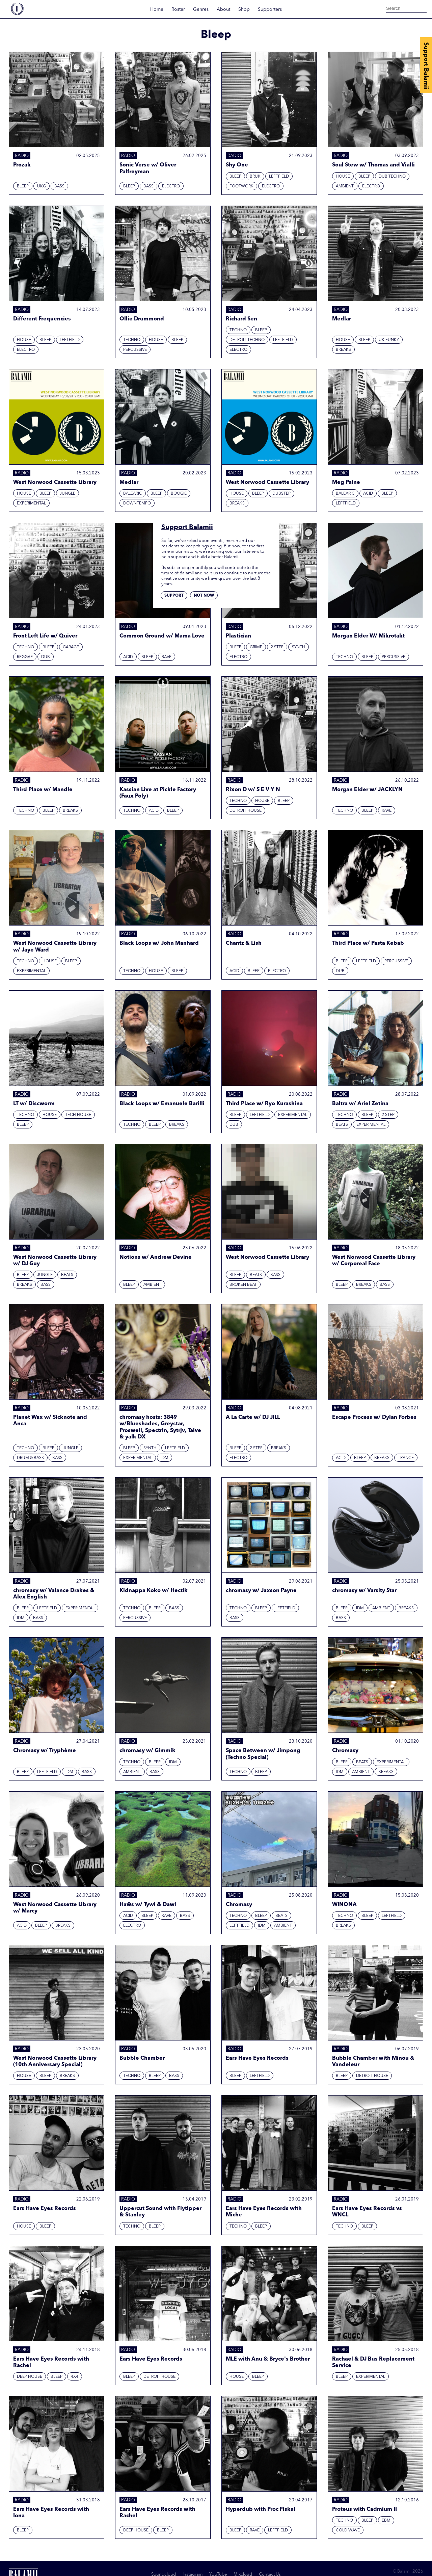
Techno (131, 340)
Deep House (29, 2377)
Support (174, 596)
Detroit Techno (247, 340)
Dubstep (281, 494)
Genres (201, 9)
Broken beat (243, 1285)
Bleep (23, 186)
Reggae (25, 657)
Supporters (270, 9)
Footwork (241, 186)
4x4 (74, 2377)
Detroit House (246, 811)
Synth (298, 647)
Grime (256, 647)
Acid (368, 494)
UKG (41, 186)
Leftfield (279, 177)
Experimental (31, 503)
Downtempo (137, 503)
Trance (406, 1458)
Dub (45, 657)
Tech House (78, 1115)
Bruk (255, 177)
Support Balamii (426, 65)
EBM (386, 2521)
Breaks (343, 350)
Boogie (179, 494)
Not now (204, 596)
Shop (244, 9)
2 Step (277, 647)
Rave (166, 657)
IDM (164, 1458)
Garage (71, 647)
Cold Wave (348, 2530)
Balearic (132, 494)
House (343, 177)
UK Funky (389, 340)
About (223, 9)
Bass (59, 186)
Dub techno (392, 177)
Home (156, 9)
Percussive (135, 350)
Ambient (345, 186)
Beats (342, 1125)
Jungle (67, 494)
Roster (178, 9)
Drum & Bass (30, 1458)
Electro (171, 186)
